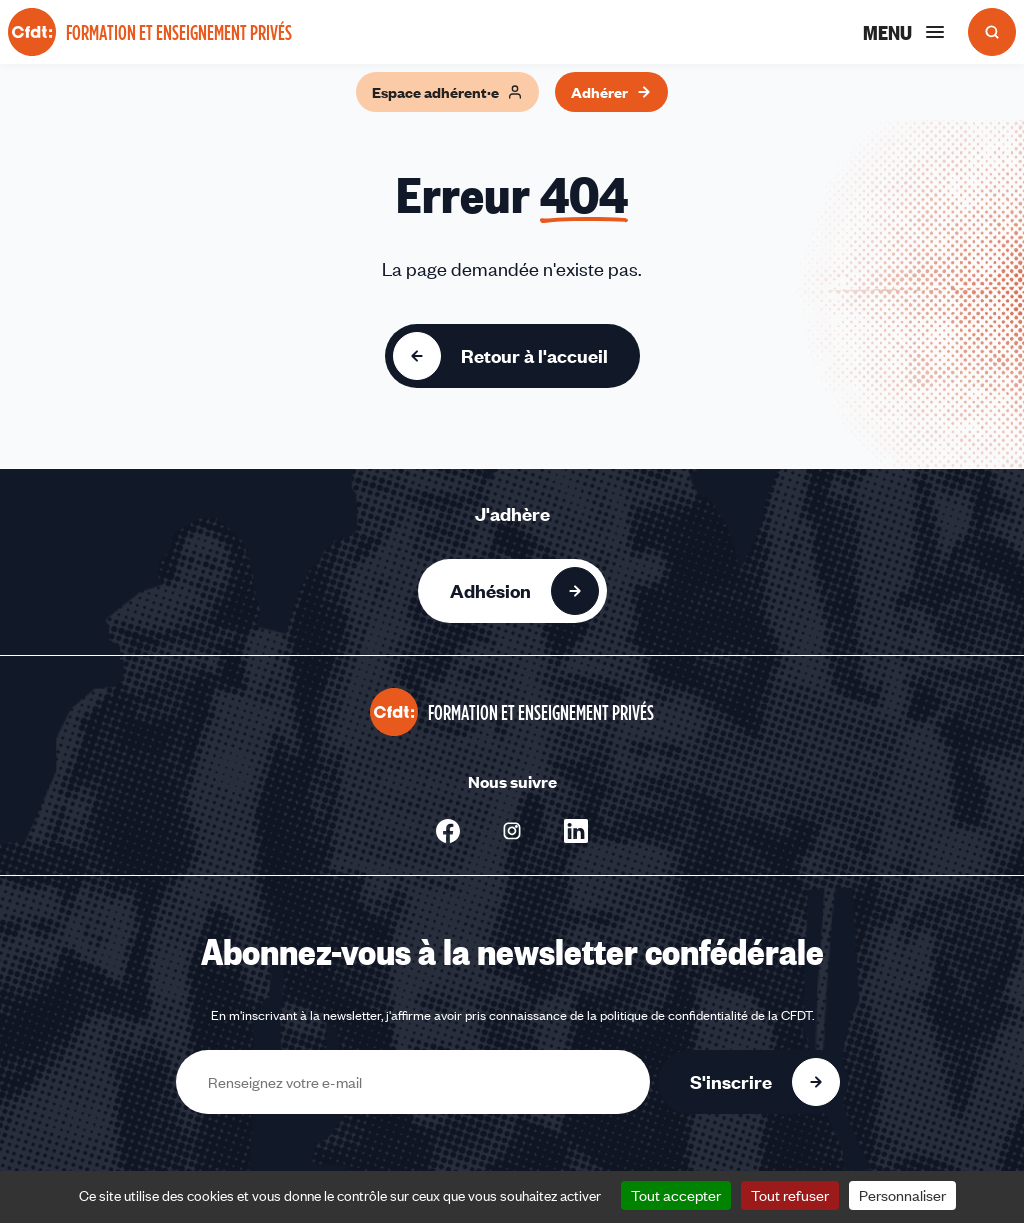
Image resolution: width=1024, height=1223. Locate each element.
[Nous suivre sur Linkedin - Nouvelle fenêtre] (576, 831)
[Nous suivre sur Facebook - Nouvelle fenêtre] (448, 831)
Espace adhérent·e (447, 92)
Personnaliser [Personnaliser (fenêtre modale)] (902, 1195)
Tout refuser (790, 1195)
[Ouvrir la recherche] (992, 32)
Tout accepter (676, 1195)
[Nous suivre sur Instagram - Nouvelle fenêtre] (512, 831)
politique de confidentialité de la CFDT (706, 1015)
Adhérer (611, 92)
